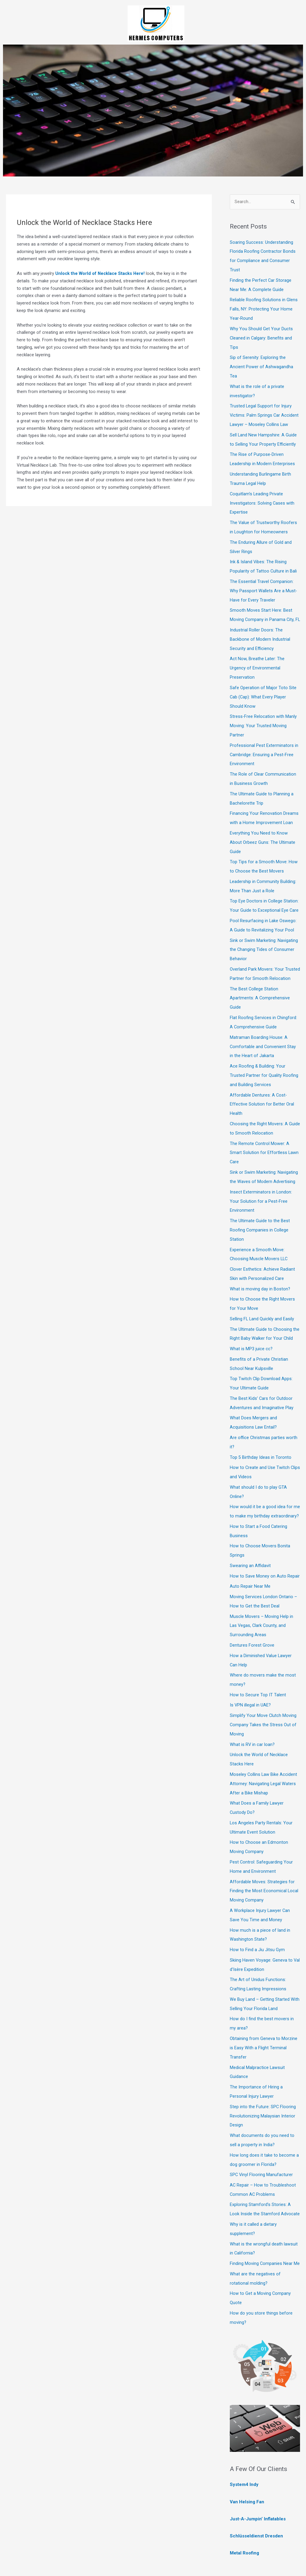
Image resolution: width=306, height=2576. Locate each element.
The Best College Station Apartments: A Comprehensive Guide (260, 986)
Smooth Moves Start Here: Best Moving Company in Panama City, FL (262, 609)
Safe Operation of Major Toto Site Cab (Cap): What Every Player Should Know (263, 693)
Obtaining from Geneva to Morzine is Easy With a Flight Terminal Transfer (263, 2006)
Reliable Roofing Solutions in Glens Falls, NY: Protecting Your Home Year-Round (264, 307)
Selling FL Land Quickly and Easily (262, 1298)
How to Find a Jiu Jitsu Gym (257, 1911)
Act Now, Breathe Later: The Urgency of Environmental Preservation (257, 665)
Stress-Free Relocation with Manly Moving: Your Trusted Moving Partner (263, 721)
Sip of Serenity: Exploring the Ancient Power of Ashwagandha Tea (261, 363)
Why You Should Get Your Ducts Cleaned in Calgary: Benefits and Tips (261, 335)
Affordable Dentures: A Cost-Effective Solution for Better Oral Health (262, 1089)
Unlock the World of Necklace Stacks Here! (101, 273)
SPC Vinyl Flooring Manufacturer (261, 2130)
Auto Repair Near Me (250, 1558)
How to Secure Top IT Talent (258, 1663)
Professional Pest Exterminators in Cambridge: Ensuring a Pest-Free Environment (264, 749)
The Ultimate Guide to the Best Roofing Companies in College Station (260, 1211)
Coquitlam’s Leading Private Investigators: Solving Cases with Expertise (262, 496)
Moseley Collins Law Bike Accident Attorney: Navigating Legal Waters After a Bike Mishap (264, 1750)
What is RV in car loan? (252, 1712)
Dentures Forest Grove (252, 1615)
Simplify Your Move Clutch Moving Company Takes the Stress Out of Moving (263, 1692)
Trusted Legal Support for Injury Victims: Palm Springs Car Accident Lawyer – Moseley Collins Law (264, 410)
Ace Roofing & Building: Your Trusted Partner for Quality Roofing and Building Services (264, 1061)
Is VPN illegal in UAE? (250, 1673)
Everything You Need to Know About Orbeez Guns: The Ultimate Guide (262, 834)
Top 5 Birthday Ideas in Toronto (260, 1432)
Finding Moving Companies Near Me (265, 2216)
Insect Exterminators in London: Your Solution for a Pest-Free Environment (261, 1183)
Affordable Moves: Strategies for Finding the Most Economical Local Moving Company (264, 1854)
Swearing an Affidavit (250, 1538)
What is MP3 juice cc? (251, 1327)
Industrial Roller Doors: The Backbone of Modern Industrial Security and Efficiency (260, 637)
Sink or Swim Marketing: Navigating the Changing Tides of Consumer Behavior (264, 939)
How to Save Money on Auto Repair (265, 1548)
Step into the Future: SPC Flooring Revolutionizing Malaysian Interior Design (263, 2073)
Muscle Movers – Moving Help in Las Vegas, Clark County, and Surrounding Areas (261, 1596)
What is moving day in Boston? (260, 1269)
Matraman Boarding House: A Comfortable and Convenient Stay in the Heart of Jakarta (263, 1033)
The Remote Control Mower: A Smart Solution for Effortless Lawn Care (264, 1136)
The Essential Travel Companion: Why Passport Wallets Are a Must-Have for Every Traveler (263, 581)
